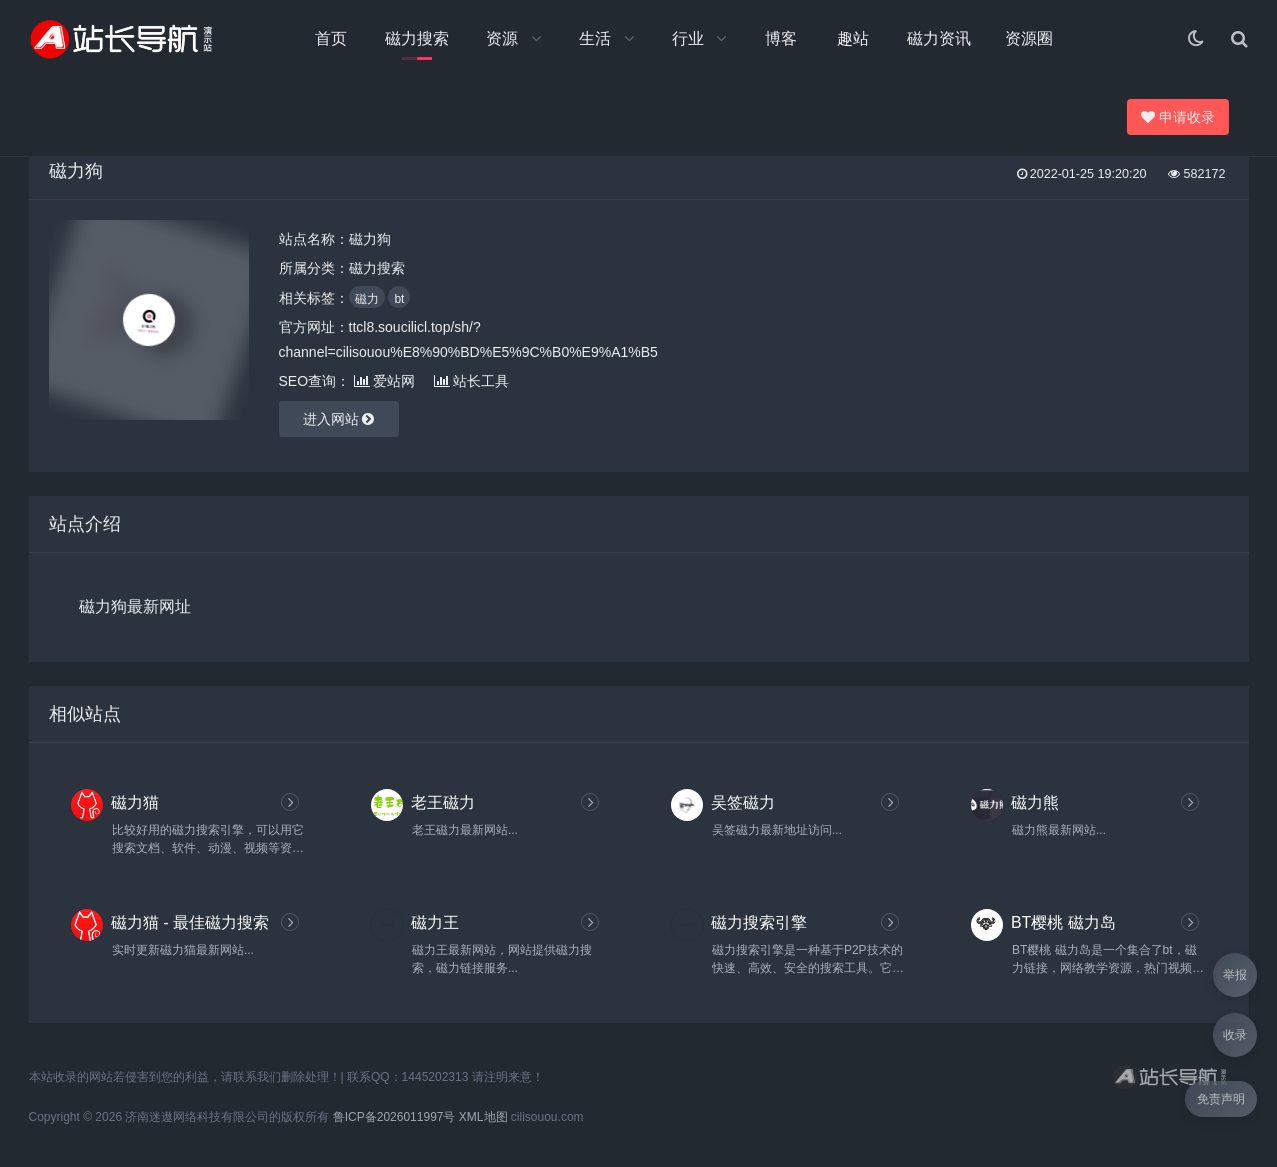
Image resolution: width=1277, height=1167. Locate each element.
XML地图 (483, 1117)
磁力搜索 (417, 38)
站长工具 (471, 381)
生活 (595, 38)
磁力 (367, 299)
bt (399, 299)
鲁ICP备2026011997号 (394, 1117)
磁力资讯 (939, 38)
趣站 (853, 38)
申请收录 (1179, 117)
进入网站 (339, 419)
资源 (502, 38)
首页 (331, 38)
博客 (781, 38)
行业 (688, 38)
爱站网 (384, 381)
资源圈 (1029, 38)
